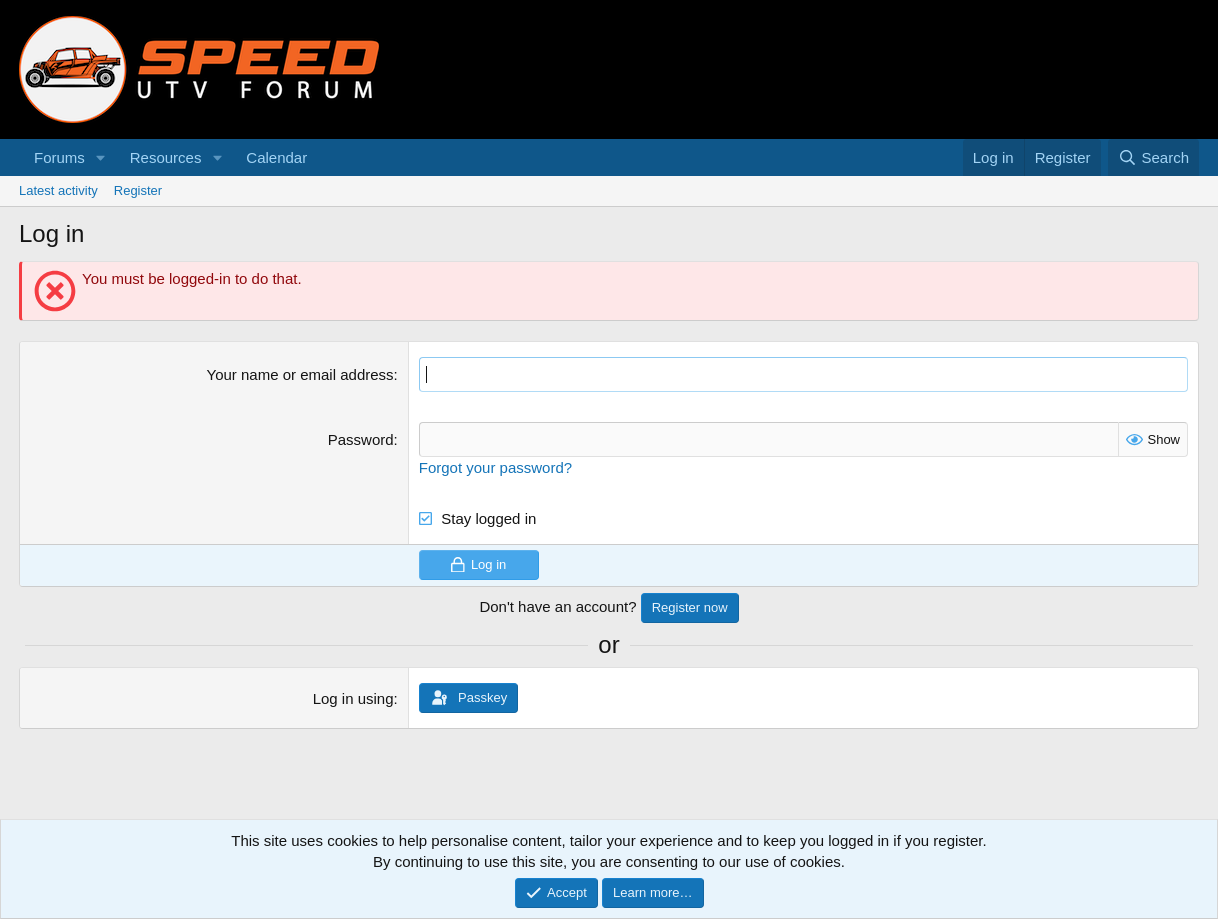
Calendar (276, 157)
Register (138, 190)
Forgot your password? (495, 467)
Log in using (353, 698)
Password (361, 439)
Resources (166, 157)
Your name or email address (300, 374)
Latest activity (58, 190)
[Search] (1153, 157)
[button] (101, 157)
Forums (59, 157)
